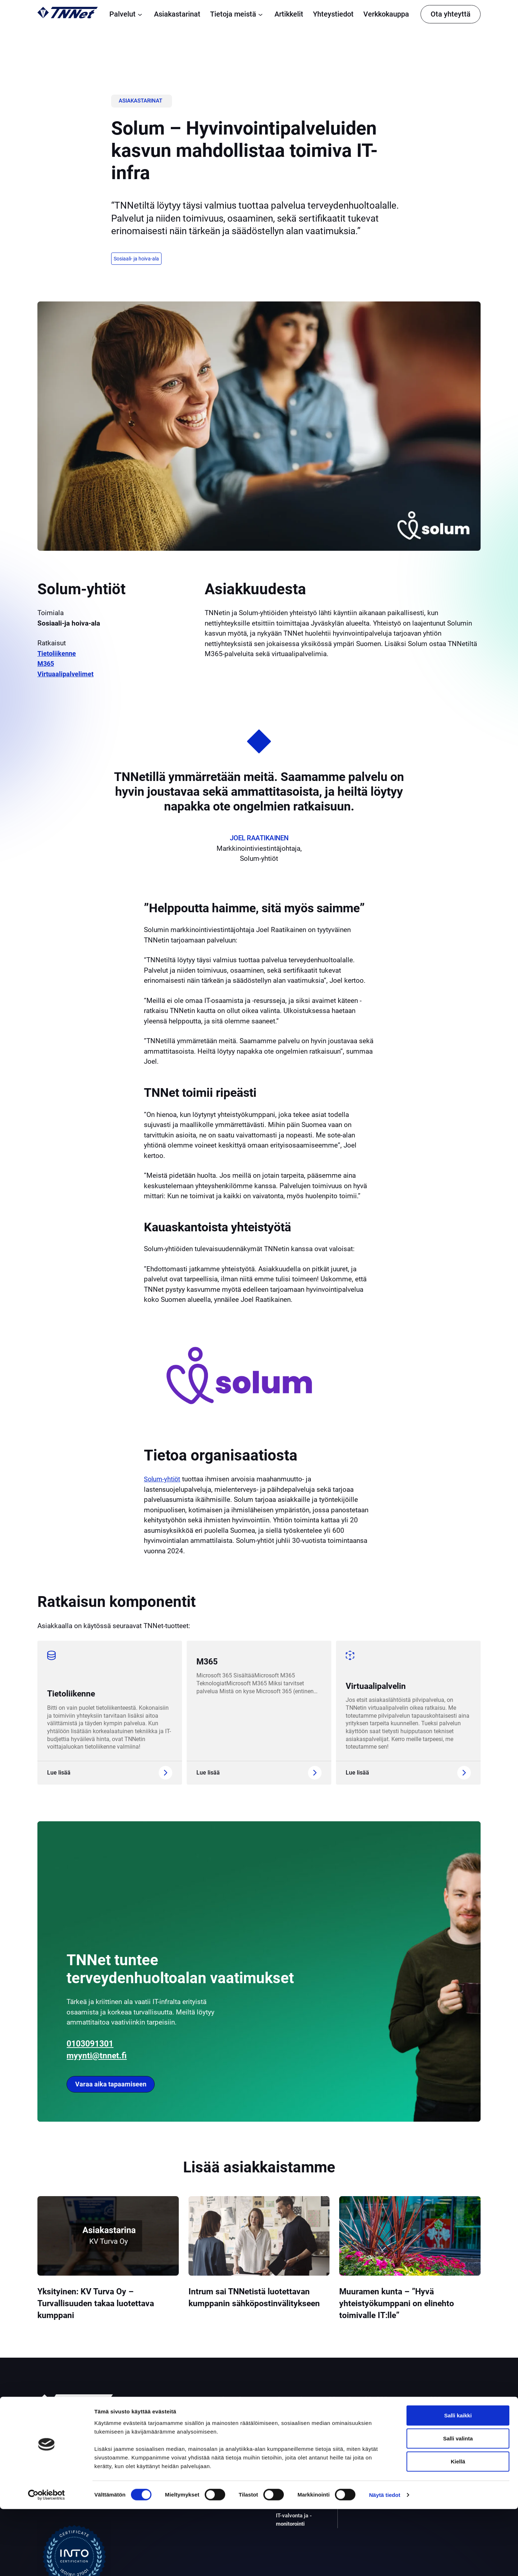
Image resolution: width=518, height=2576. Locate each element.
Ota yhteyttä (451, 14)
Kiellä (458, 2528)
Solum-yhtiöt (163, 1480)
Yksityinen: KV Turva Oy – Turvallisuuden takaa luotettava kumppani (104, 2303)
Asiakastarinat (177, 14)
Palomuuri (289, 2450)
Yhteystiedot (333, 14)
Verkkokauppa (386, 14)
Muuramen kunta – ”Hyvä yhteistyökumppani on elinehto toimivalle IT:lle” (404, 2303)
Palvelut (126, 14)
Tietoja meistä (237, 14)
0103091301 (94, 2042)
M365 (46, 664)
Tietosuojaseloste (441, 2437)
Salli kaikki (458, 2482)
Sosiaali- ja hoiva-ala (136, 259)
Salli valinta (458, 2505)
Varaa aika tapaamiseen (113, 2084)
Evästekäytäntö (438, 2453)
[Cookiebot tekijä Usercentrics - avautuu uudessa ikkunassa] (46, 2562)
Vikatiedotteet (436, 2462)
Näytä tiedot (384, 2562)
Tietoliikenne (57, 654)
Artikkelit (288, 14)
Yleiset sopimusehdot (446, 2445)
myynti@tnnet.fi (101, 2054)
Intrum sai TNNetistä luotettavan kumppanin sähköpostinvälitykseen (257, 2303)
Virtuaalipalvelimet (66, 675)
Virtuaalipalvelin (380, 1686)
